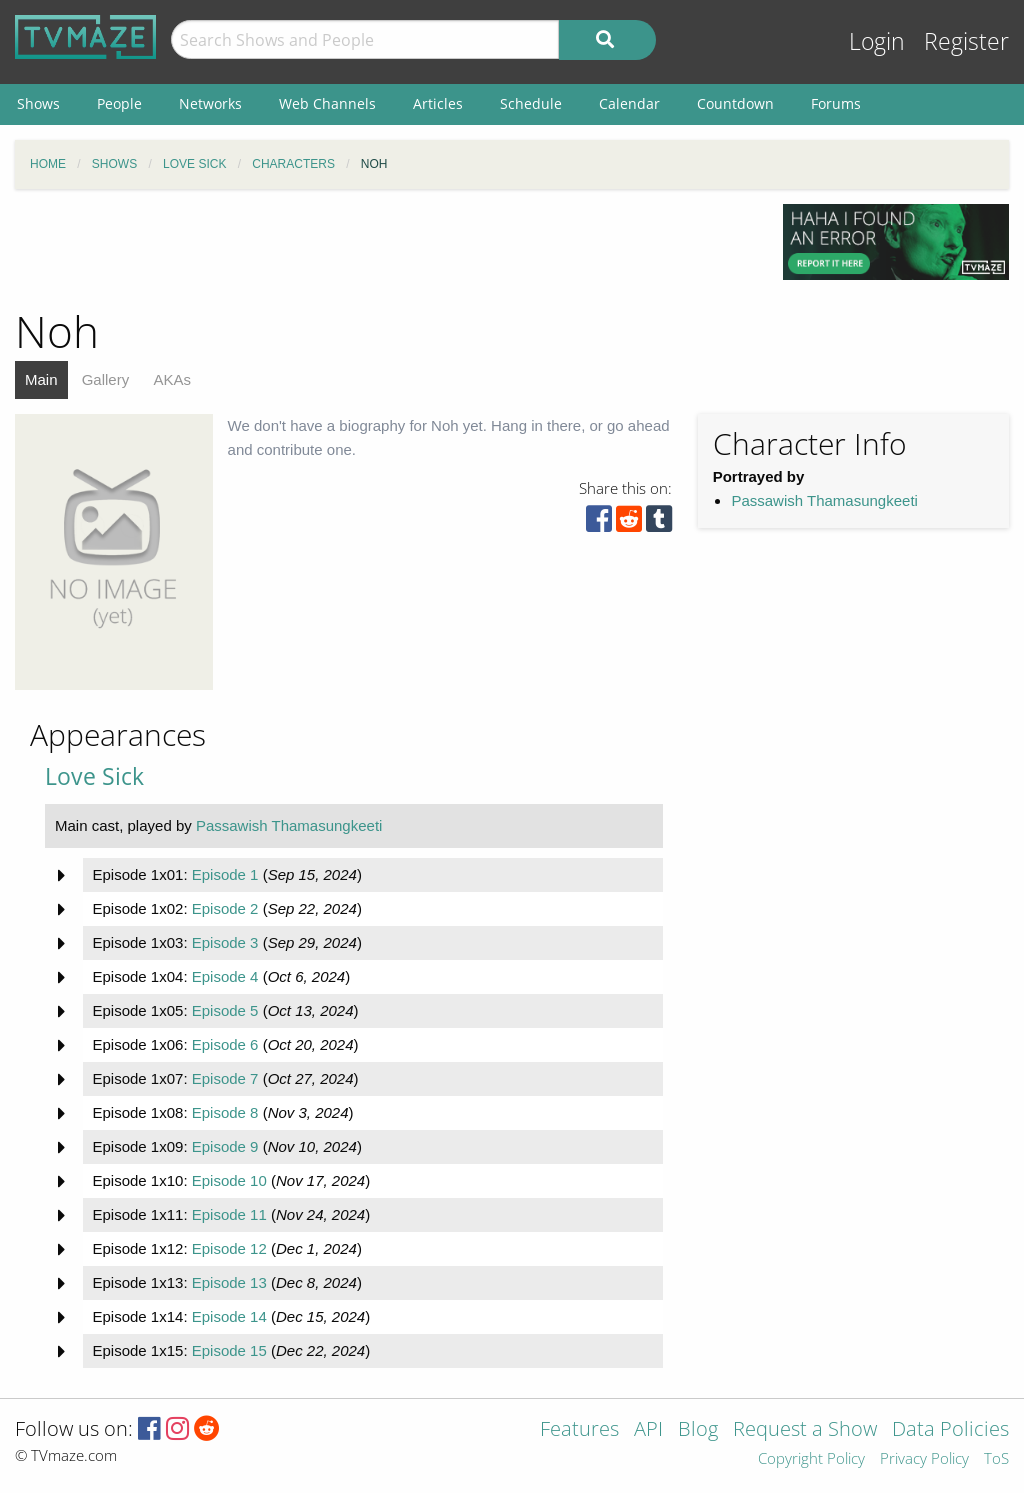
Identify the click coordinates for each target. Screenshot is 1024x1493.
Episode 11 (229, 1214)
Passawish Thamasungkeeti (824, 500)
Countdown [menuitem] (735, 103)
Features (579, 1430)
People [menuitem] (119, 103)
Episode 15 (229, 1350)
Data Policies (950, 1430)
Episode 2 (225, 908)
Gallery (106, 379)
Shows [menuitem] (38, 103)
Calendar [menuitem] (629, 103)
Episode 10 (229, 1180)
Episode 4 (225, 976)
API (648, 1430)
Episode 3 (225, 942)
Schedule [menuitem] (531, 103)
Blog (698, 1430)
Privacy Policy (924, 1459)
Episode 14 (229, 1316)
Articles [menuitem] (438, 103)
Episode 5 (225, 1010)
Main (41, 379)
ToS (996, 1459)
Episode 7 (225, 1078)
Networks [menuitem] (210, 103)
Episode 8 (225, 1112)
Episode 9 (225, 1146)
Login (877, 41)
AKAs (172, 379)
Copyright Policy (811, 1459)
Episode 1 (225, 874)
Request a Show (805, 1430)
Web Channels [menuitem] (327, 103)
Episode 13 (229, 1282)
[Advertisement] (384, 249)
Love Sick (94, 776)
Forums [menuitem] (836, 103)
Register (966, 41)
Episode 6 (225, 1044)
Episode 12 (229, 1248)
